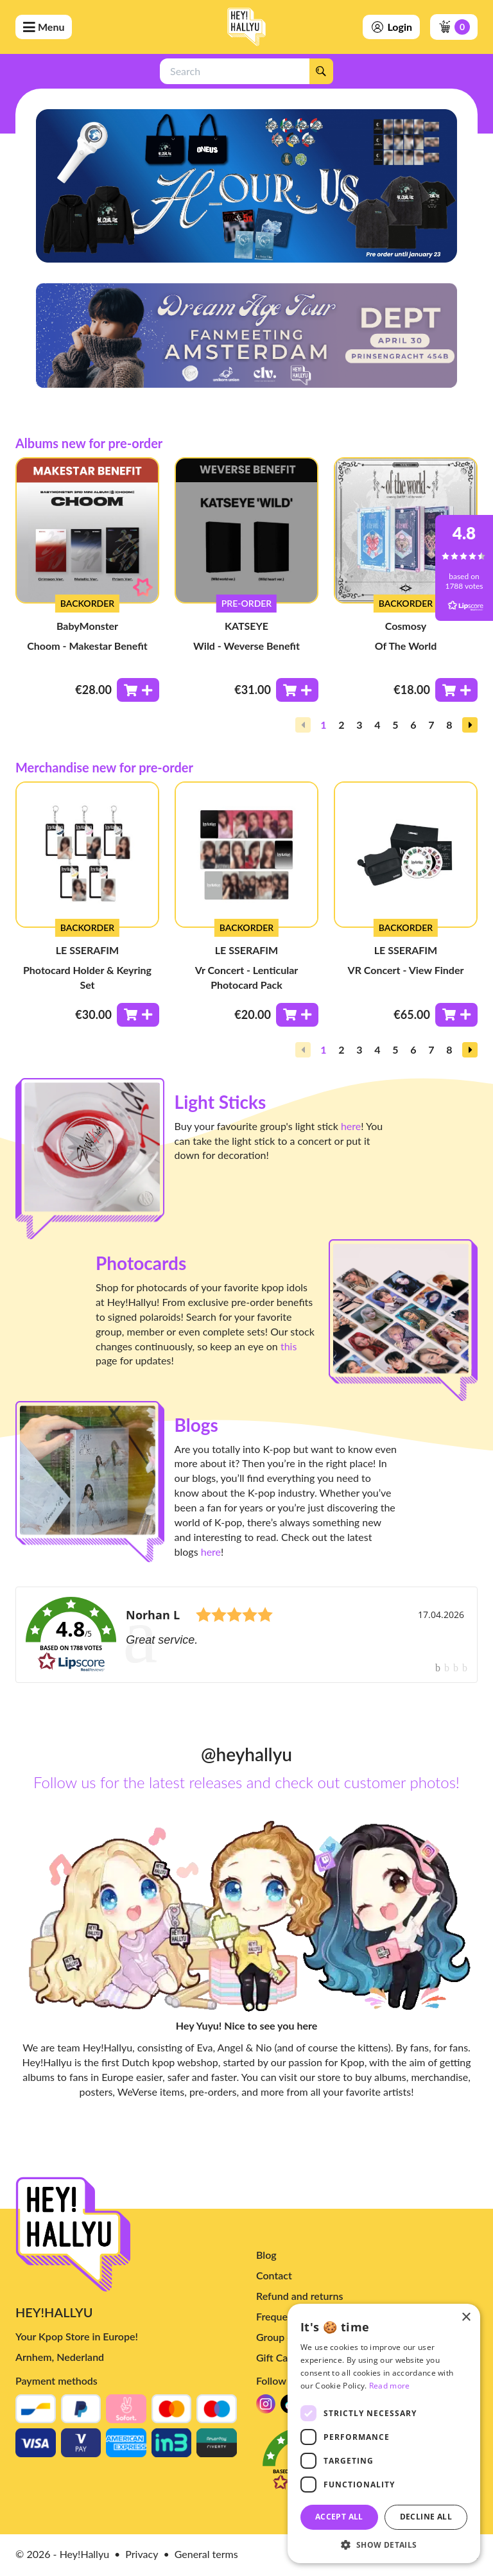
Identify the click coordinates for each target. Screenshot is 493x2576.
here (351, 1126)
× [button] (466, 2317)
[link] (246, 1635)
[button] (470, 725)
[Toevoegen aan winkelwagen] (138, 690)
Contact (274, 2405)
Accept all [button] (339, 2516)
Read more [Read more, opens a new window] (389, 2385)
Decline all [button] (426, 2516)
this (289, 1346)
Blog (266, 2384)
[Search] (321, 71)
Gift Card (276, 2487)
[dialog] (384, 2433)
